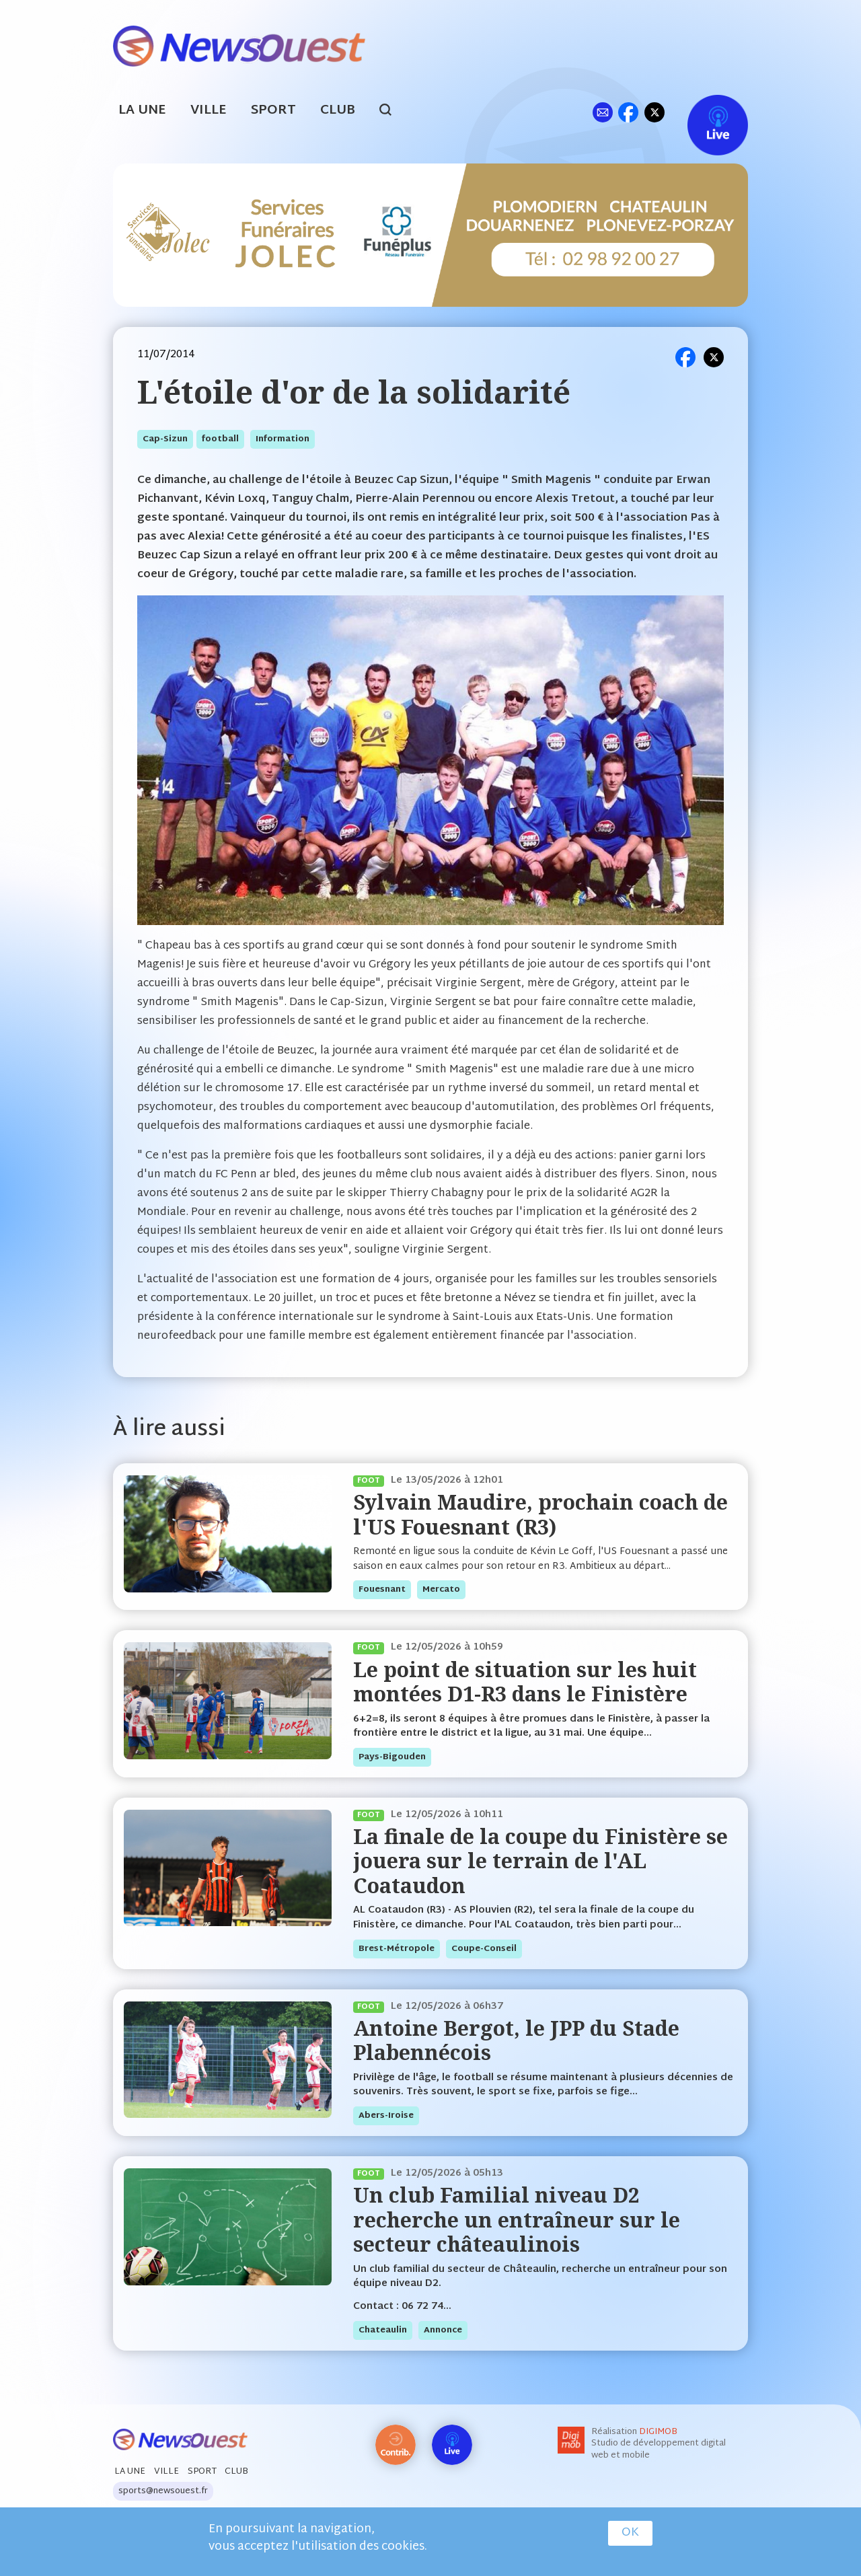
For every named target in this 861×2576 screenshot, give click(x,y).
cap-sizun (165, 439)
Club (337, 110)
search (392, 112)
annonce (443, 2330)
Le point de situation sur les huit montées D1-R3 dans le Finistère (525, 1681)
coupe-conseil (484, 1949)
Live (704, 112)
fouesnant (382, 1590)
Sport (273, 110)
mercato (441, 1590)
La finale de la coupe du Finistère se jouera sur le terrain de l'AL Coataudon (540, 1861)
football (220, 439)
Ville (208, 110)
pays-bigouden (392, 1757)
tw (654, 112)
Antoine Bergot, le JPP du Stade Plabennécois (516, 2040)
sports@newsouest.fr (163, 2491)
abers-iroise (386, 2116)
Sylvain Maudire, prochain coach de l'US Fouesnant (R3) (540, 1514)
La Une (142, 110)
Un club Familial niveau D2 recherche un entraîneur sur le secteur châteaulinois (516, 2219)
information (282, 439)
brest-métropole (397, 1949)
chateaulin (383, 2330)
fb (628, 112)
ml (602, 112)
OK (630, 2533)
